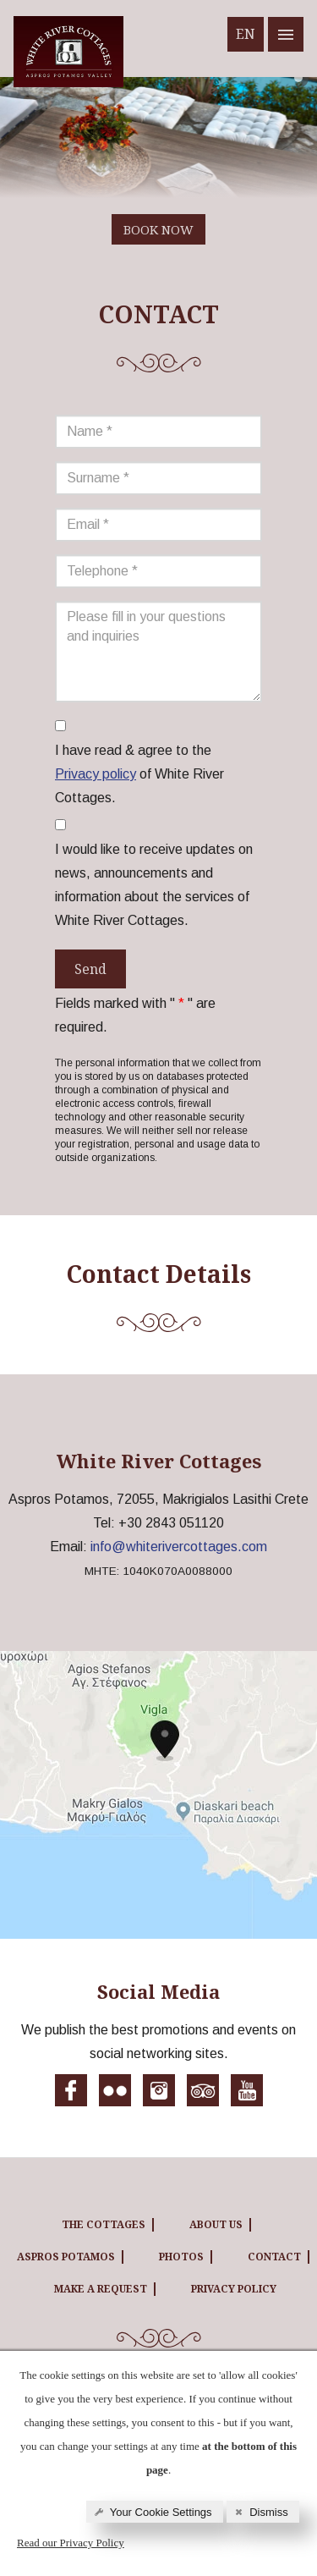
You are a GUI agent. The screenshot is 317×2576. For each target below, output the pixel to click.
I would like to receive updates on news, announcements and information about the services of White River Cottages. (154, 884)
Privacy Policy (233, 2289)
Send (90, 969)
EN (245, 34)
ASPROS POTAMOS (66, 2256)
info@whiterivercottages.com (178, 1546)
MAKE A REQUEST (100, 2289)
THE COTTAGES (103, 2224)
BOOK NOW (158, 229)
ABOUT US (216, 2224)
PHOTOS (181, 2256)
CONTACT (274, 2256)
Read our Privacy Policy (70, 2542)
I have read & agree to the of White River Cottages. (139, 774)
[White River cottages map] (158, 1795)
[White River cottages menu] (285, 34)
